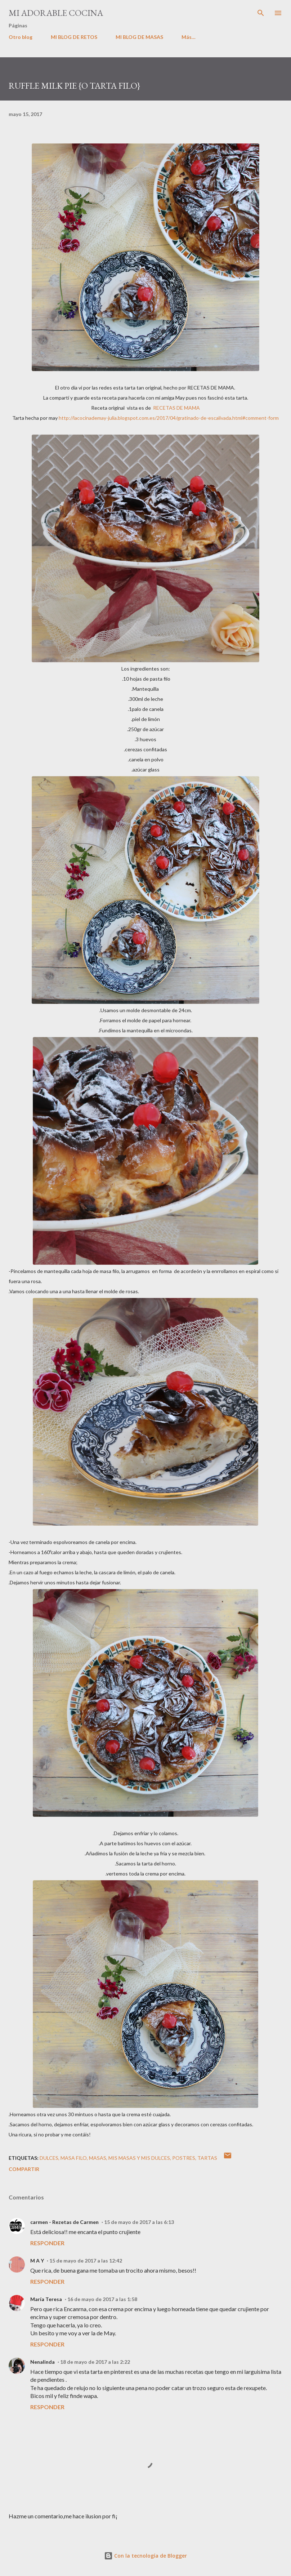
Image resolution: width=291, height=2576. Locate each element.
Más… (189, 37)
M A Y (37, 2260)
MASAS (97, 2158)
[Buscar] (260, 13)
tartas (207, 2158)
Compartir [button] (24, 2169)
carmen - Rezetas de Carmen (64, 2222)
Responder (47, 2242)
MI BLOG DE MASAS (139, 37)
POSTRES (183, 2158)
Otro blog (20, 37)
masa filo (74, 2158)
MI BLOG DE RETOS (74, 37)
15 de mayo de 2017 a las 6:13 (139, 2222)
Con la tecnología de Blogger (145, 2555)
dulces (49, 2158)
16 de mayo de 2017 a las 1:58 (102, 2299)
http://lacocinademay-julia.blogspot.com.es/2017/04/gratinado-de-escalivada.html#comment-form (169, 418)
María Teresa (46, 2299)
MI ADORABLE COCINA (56, 12)
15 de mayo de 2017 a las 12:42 (85, 2260)
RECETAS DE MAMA (176, 408)
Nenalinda (42, 2362)
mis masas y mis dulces (139, 2158)
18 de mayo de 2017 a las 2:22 (95, 2362)
